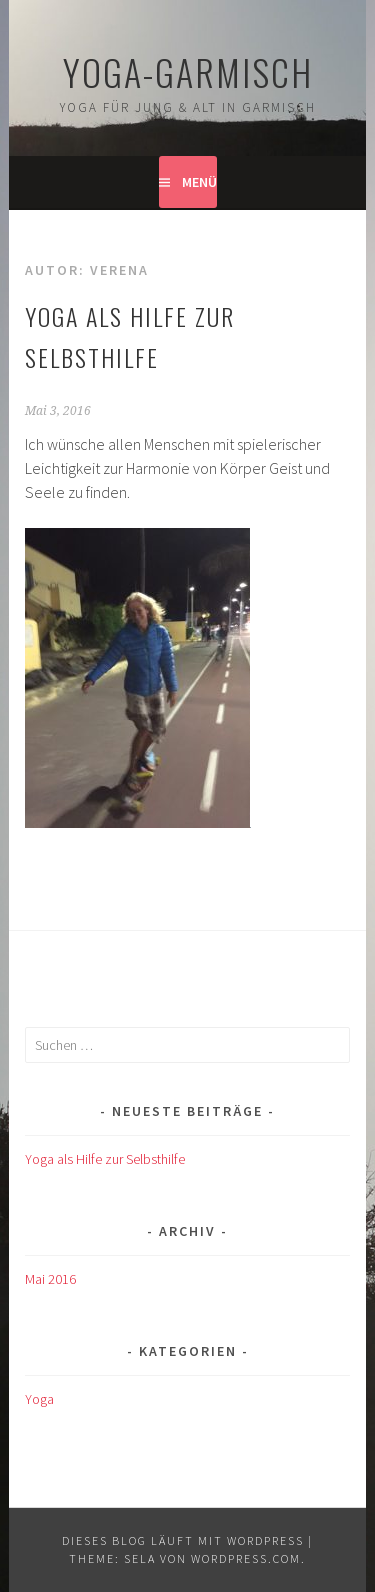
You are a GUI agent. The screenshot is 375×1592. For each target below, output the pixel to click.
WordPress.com (246, 1558)
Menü (199, 182)
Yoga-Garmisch (188, 71)
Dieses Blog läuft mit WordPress (183, 1540)
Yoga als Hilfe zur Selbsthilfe (105, 1159)
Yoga (39, 1399)
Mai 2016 (50, 1279)
